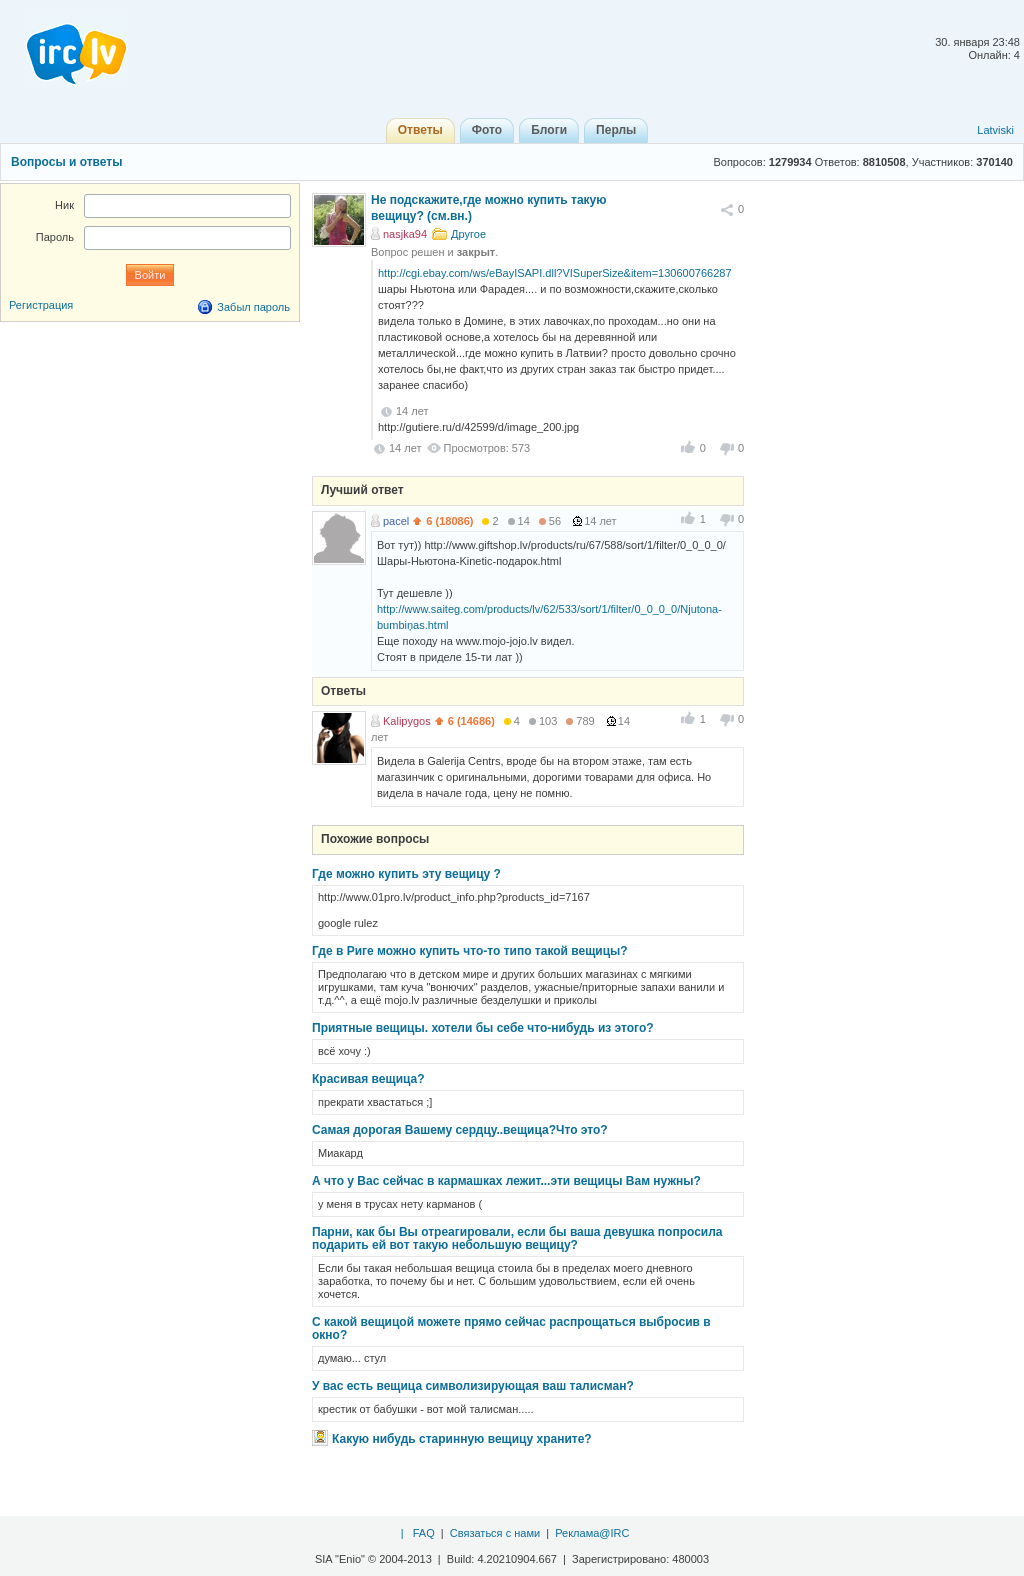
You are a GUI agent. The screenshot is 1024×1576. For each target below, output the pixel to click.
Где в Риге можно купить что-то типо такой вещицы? (470, 951)
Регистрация (41, 305)
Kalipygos (407, 721)
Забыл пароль (253, 307)
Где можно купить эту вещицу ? (406, 874)
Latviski (995, 130)
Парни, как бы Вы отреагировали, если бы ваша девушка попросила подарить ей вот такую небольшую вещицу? (517, 1238)
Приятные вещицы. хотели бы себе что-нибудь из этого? (483, 1028)
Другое (468, 234)
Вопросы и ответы (66, 162)
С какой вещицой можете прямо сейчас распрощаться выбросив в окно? (511, 1328)
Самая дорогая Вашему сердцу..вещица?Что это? (460, 1130)
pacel (396, 521)
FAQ (424, 1533)
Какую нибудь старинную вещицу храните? (462, 1439)
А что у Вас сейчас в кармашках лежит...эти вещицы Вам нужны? (506, 1181)
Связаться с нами (495, 1533)
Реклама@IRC (592, 1533)
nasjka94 (405, 234)
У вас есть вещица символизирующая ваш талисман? (473, 1386)
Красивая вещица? (368, 1079)
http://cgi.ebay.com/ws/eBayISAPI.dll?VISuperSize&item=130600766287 (555, 273)
